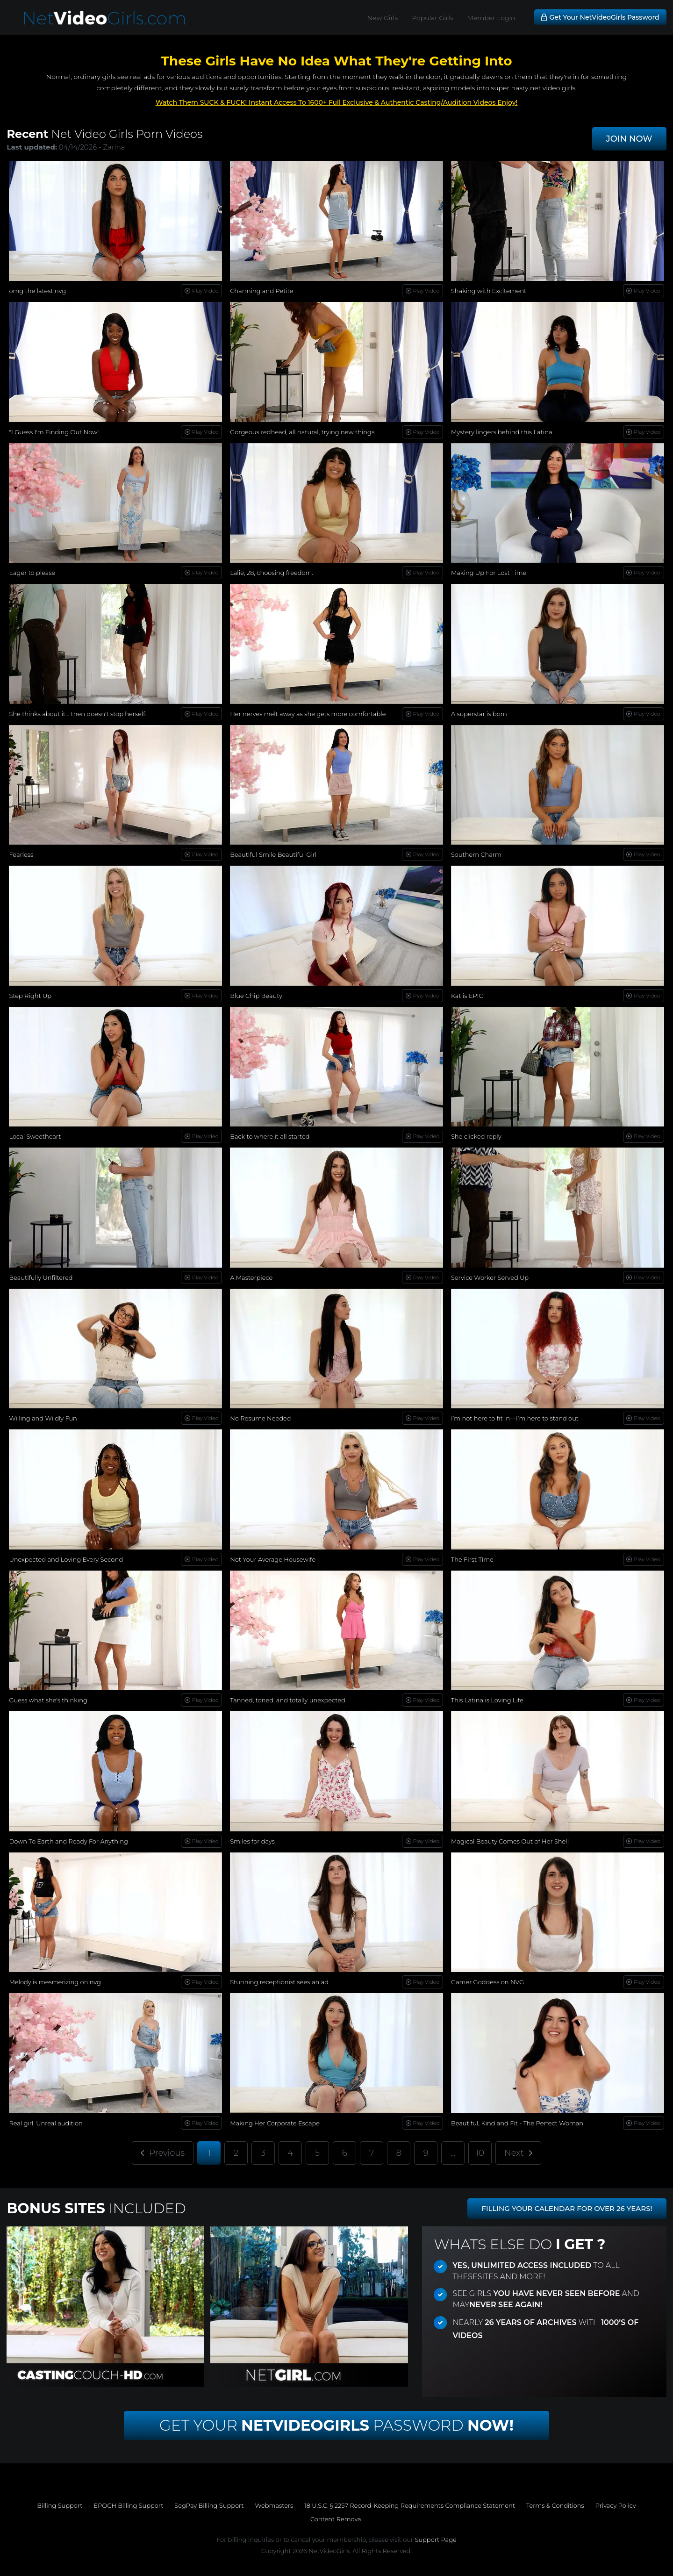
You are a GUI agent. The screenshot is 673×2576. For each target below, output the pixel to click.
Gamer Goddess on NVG (487, 1982)
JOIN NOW (629, 139)
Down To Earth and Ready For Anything (68, 1841)
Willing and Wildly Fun (43, 1418)
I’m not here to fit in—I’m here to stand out (515, 1418)
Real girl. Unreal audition (45, 2123)
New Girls (382, 18)
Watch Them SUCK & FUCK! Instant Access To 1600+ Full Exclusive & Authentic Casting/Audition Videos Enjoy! (337, 102)
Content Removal (336, 2519)
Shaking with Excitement (488, 290)
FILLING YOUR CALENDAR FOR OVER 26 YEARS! (566, 2208)
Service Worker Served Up (490, 1277)
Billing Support (59, 2505)
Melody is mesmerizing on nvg (54, 1982)
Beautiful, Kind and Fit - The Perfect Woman (517, 2123)
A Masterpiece (251, 1277)
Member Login (491, 18)
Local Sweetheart (35, 1136)
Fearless (21, 854)
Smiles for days (252, 1841)
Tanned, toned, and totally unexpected (287, 1700)
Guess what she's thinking (48, 1700)
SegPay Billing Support (208, 2505)
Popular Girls (432, 18)
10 (480, 2153)
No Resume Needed (260, 1418)
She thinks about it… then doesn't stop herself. (77, 714)
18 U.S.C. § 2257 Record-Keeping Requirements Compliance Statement (409, 2505)
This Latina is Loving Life (487, 1700)
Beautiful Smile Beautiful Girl (273, 854)
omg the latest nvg (37, 290)
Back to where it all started (269, 1136)
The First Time (472, 1559)
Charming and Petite (261, 290)
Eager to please (32, 572)
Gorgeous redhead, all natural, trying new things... (304, 432)
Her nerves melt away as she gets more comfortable (308, 714)
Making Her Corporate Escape (275, 2123)
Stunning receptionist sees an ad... (281, 1982)
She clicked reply (476, 1136)
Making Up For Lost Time (488, 572)
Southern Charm (476, 854)
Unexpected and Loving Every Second (66, 1559)
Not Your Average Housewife (272, 1559)
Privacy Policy (615, 2505)
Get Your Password (336, 2425)
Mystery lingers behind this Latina (501, 432)
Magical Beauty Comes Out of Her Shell (510, 1841)
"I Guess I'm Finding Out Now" (54, 432)
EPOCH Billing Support (128, 2505)
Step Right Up (30, 995)
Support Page (435, 2539)
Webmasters (274, 2505)
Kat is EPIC (467, 995)
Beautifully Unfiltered (40, 1277)
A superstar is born (479, 714)
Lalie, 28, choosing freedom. (271, 572)
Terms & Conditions (555, 2505)
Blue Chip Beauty (256, 995)
